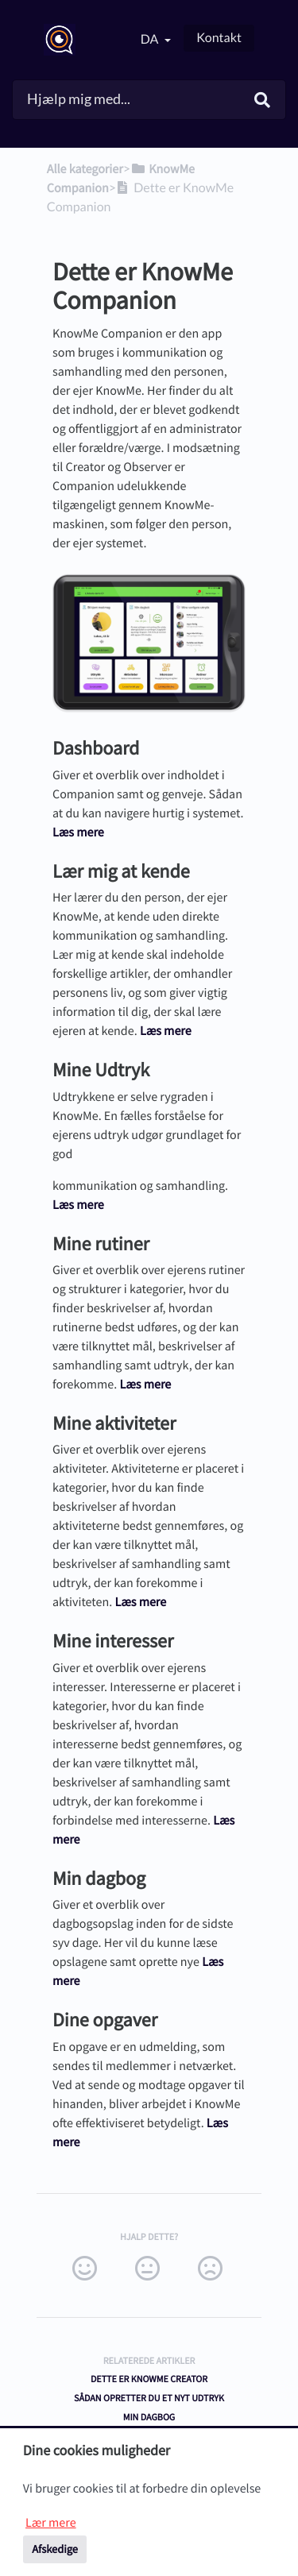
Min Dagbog (149, 2417)
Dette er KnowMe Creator (149, 2379)
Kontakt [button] (219, 37)
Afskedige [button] (55, 2549)
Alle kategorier (85, 169)
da (151, 39)
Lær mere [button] (50, 2523)
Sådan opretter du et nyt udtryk (149, 2398)
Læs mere (78, 832)
